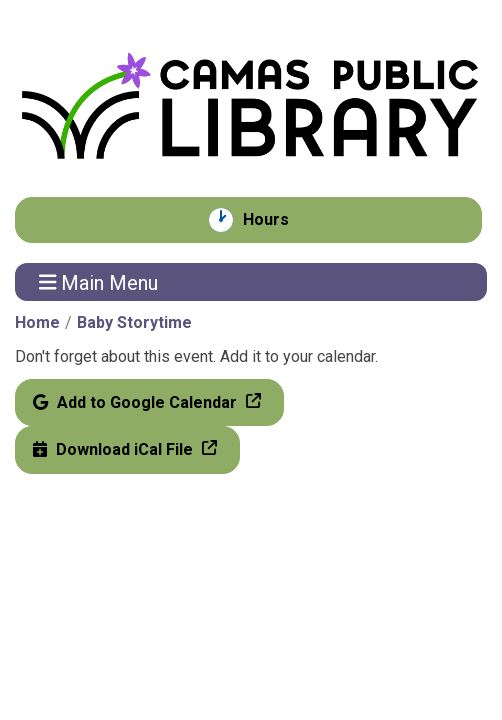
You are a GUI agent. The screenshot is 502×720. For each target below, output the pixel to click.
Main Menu (99, 282)
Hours (276, 220)
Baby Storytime (134, 322)
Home (37, 322)
